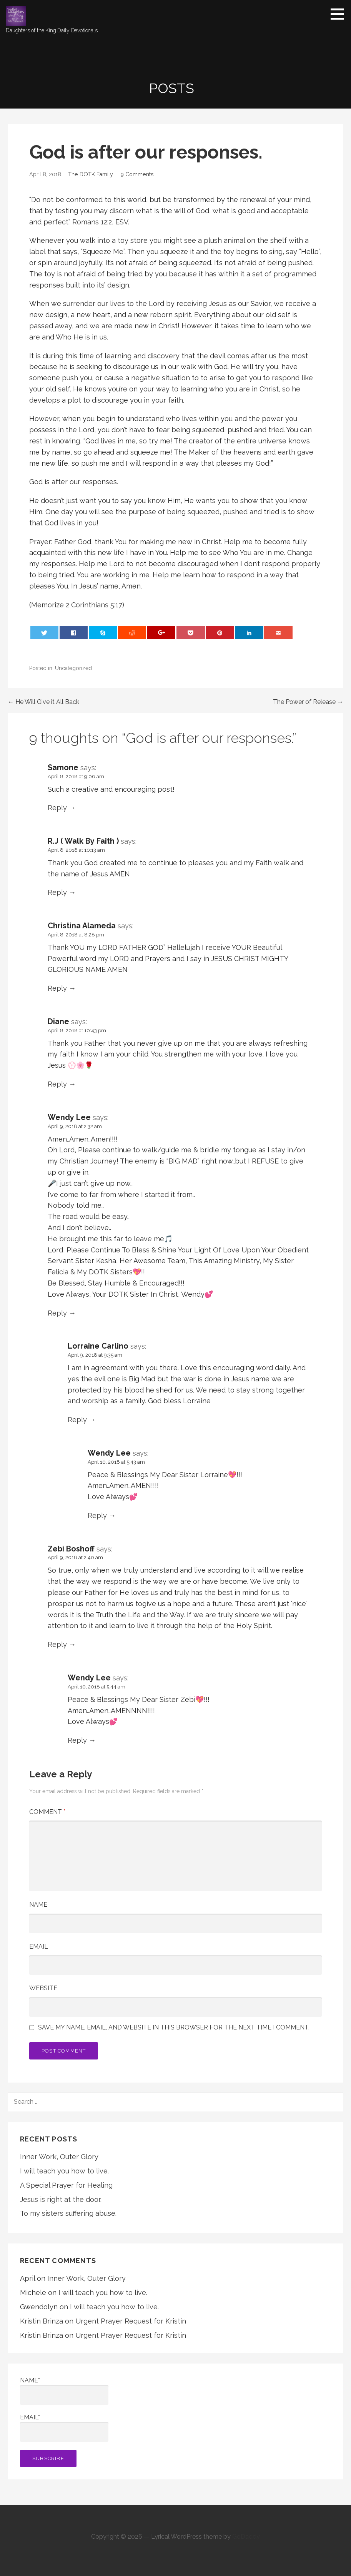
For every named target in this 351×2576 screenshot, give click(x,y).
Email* (64, 2428)
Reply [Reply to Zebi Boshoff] (57, 1644)
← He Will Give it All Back (43, 701)
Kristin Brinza (41, 2321)
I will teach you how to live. (64, 2171)
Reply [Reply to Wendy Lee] (57, 1313)
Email (38, 1946)
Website (43, 1988)
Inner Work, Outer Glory (59, 2157)
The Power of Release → (308, 701)
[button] (340, 14)
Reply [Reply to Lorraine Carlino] (77, 1420)
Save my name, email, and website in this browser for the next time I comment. (173, 2027)
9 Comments (137, 174)
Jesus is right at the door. (60, 2199)
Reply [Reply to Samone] (57, 808)
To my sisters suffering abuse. (68, 2213)
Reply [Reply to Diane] (57, 1084)
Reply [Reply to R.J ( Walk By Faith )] (57, 892)
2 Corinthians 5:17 (94, 605)
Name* (64, 2391)
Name (38, 1904)
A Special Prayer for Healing (66, 2185)
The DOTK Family (90, 174)
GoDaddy (246, 2536)
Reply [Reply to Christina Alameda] (57, 988)
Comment (47, 1811)
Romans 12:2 (92, 222)
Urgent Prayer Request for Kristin (130, 2321)
